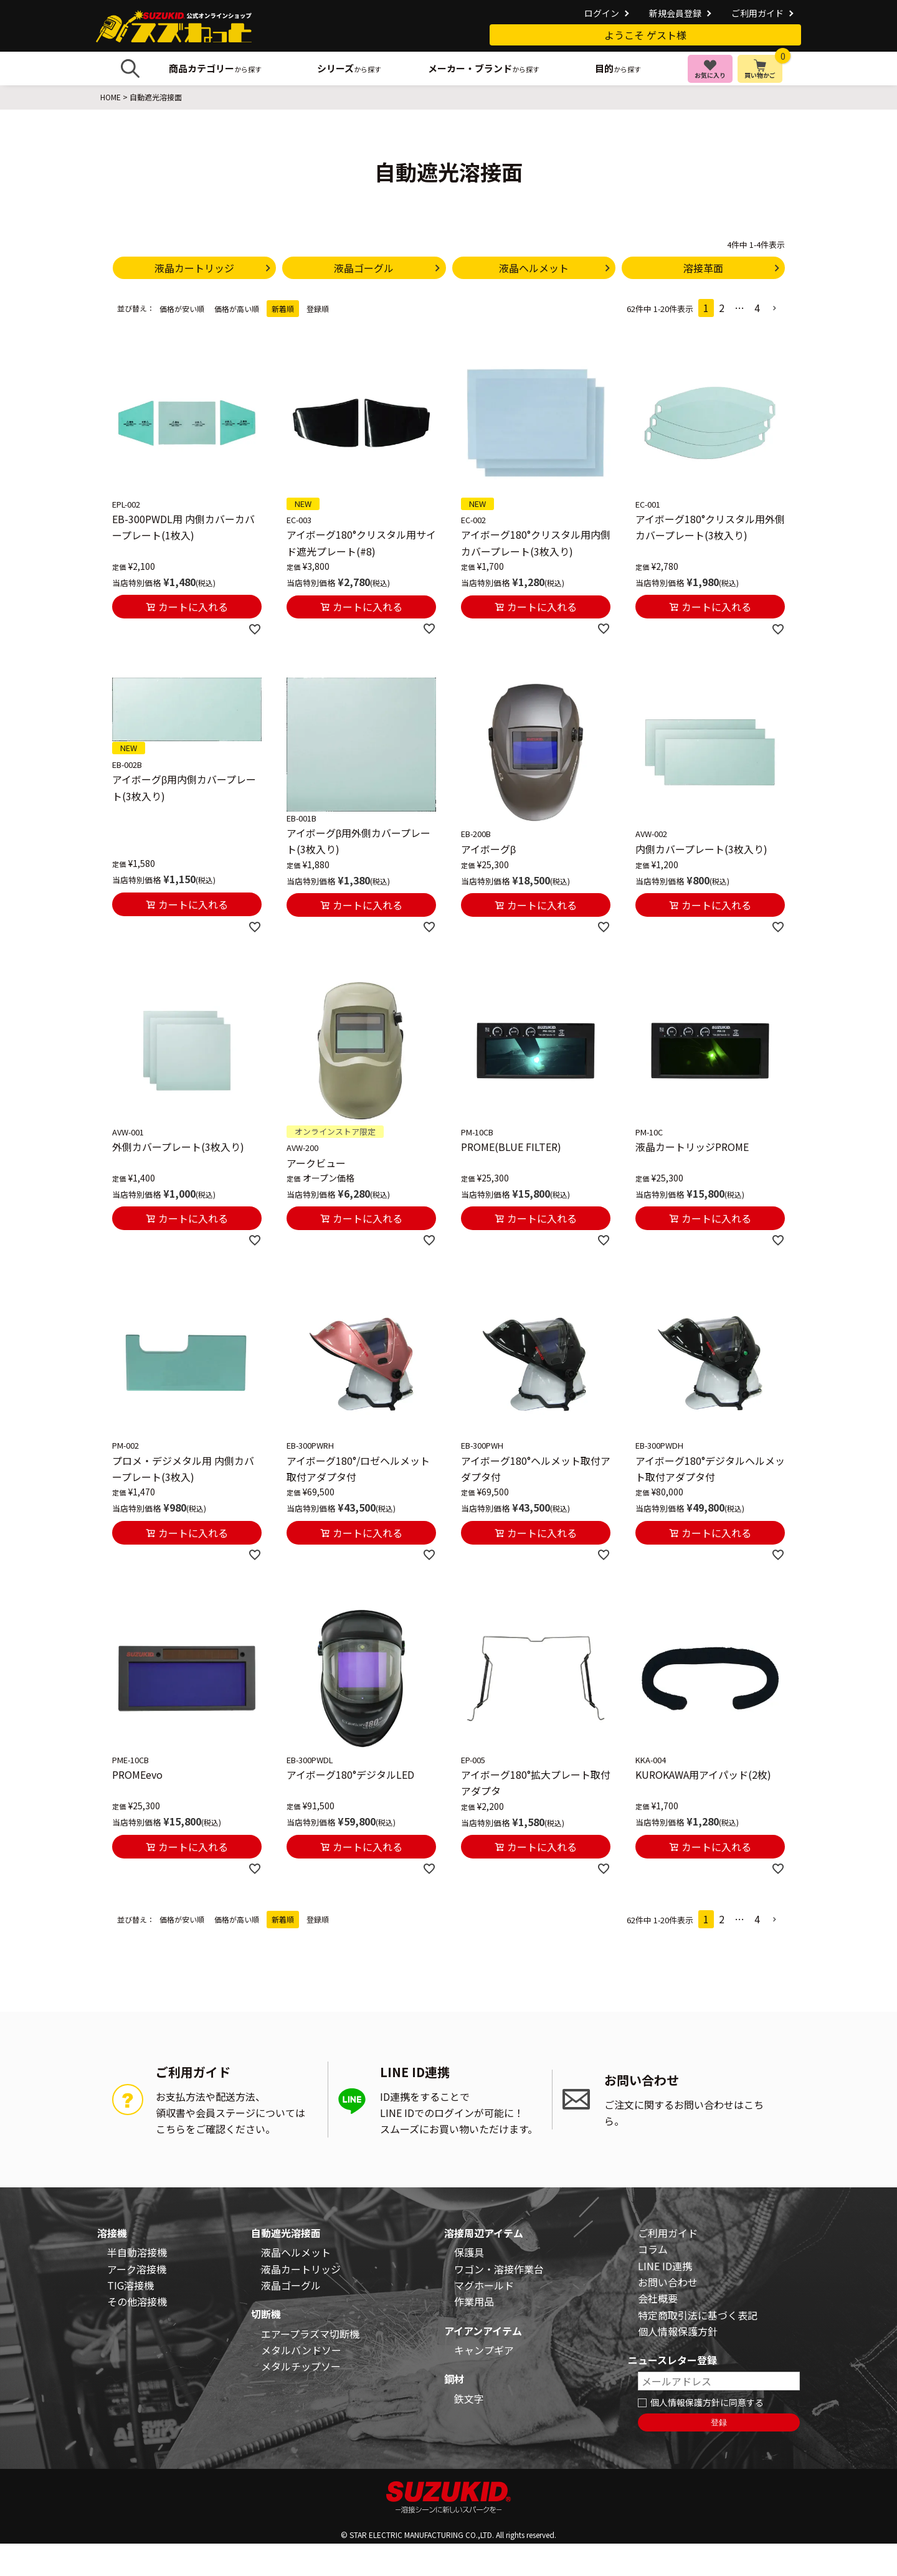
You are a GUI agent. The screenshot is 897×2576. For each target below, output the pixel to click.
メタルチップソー (301, 2366)
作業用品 (474, 2301)
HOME (110, 97)
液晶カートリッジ (301, 2268)
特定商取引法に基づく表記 (697, 2315)
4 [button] (757, 307)
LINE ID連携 (665, 2265)
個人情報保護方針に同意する (707, 2402)
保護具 (469, 2252)
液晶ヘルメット (296, 2252)
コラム (653, 2249)
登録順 (317, 308)
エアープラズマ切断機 (310, 2333)
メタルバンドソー (301, 2349)
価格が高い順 (236, 308)
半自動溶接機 (137, 2252)
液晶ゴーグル (291, 2285)
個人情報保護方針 (678, 2331)
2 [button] (721, 307)
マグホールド (484, 2285)
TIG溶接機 (130, 2285)
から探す (215, 68)
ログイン (601, 13)
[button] (775, 308)
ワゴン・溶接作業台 (499, 2268)
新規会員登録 (675, 13)
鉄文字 (469, 2398)
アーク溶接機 (136, 2268)
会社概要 (658, 2298)
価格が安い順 (181, 308)
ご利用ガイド (757, 13)
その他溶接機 (137, 2301)
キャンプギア (484, 2349)
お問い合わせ (668, 2282)
